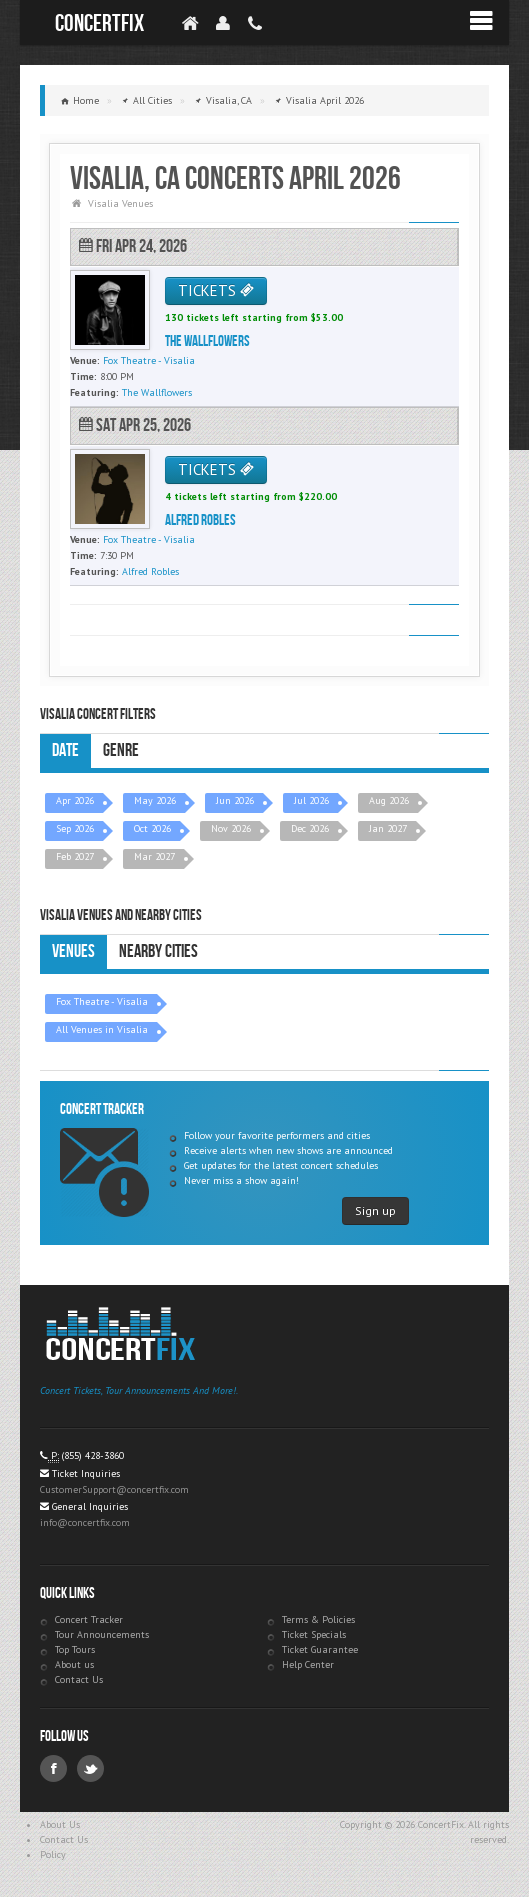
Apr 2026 (75, 800)
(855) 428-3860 (93, 1455)
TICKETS (216, 290)
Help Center (308, 1664)
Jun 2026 (235, 800)
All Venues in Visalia (102, 1029)
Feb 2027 (75, 856)
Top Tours (75, 1649)
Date (65, 750)
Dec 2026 (310, 828)
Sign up (375, 1210)
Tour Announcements (102, 1634)
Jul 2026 (311, 800)
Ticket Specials (314, 1634)
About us (74, 1664)
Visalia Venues (120, 203)
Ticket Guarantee (320, 1649)
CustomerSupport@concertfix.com (114, 1489)
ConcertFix (99, 23)
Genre (121, 750)
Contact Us (79, 1679)
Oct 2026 (152, 828)
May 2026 (155, 800)
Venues (73, 951)
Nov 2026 (231, 828)
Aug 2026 (389, 800)
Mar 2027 (154, 856)
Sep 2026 (75, 828)
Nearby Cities (158, 951)
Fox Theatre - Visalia (102, 1001)
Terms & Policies (318, 1619)
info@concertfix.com (85, 1522)
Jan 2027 (388, 828)
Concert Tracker (89, 1619)
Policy (53, 1854)
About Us (60, 1824)
